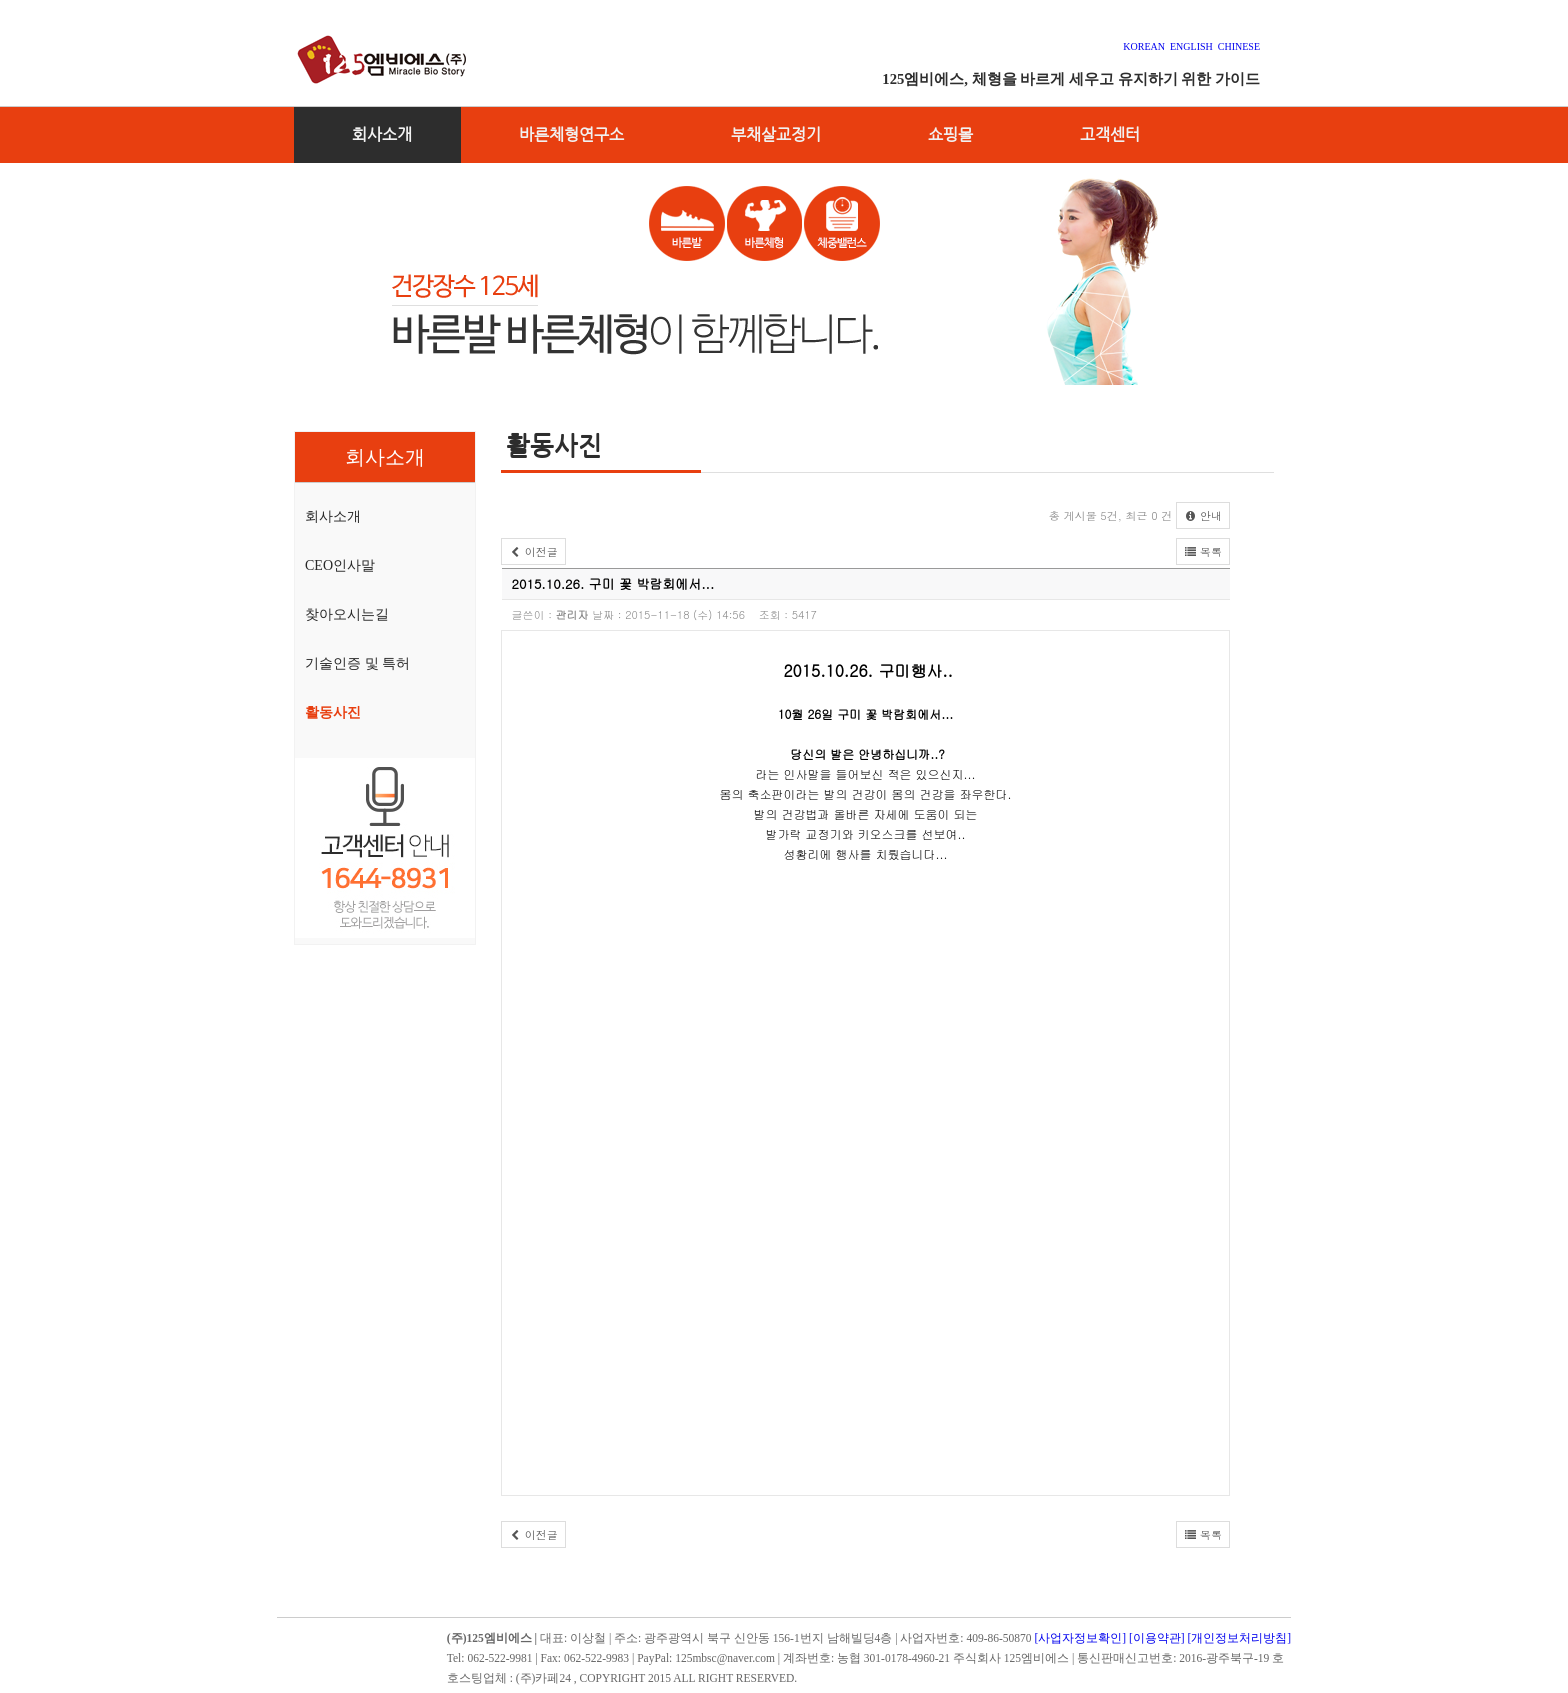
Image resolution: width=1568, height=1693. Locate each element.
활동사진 (333, 712)
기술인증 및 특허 (357, 663)
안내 (1203, 515)
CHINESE (1239, 46)
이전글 (533, 551)
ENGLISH (1191, 46)
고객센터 (1110, 134)
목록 (1203, 551)
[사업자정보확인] (1080, 1638)
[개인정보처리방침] (1240, 1638)
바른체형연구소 (571, 134)
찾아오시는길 (347, 614)
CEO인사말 (340, 565)
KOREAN (1146, 46)
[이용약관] (1157, 1638)
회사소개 (382, 134)
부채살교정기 (776, 134)
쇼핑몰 (950, 134)
